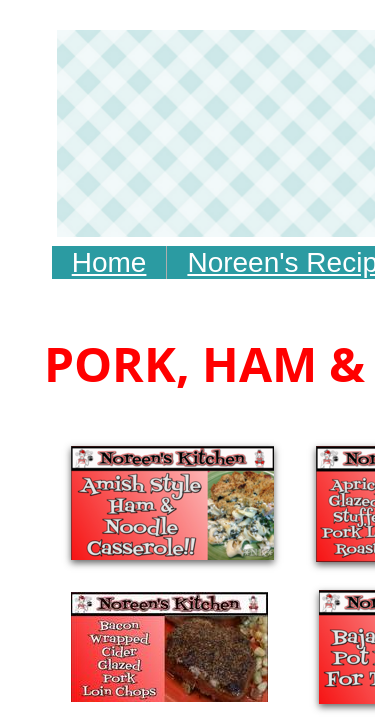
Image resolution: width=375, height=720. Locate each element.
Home (109, 262)
